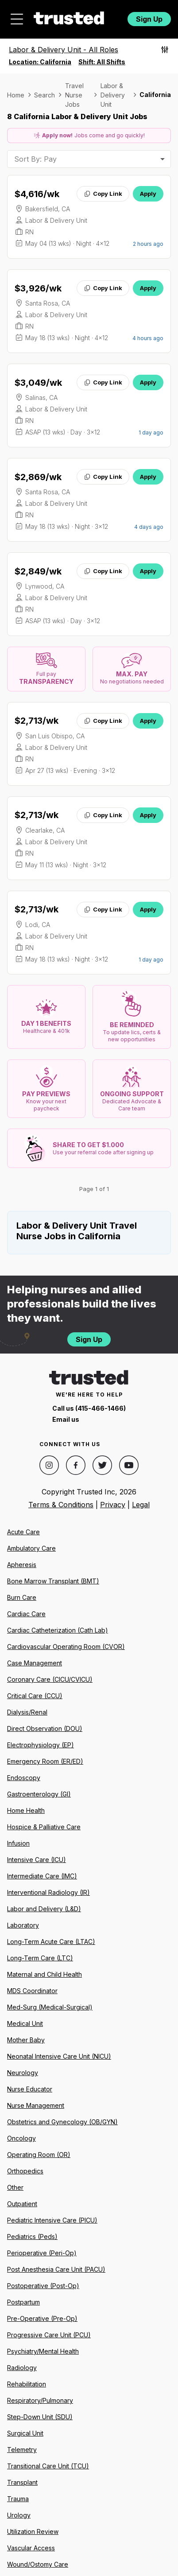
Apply (148, 193)
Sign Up (149, 19)
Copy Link (103, 193)
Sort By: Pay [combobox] (35, 159)
